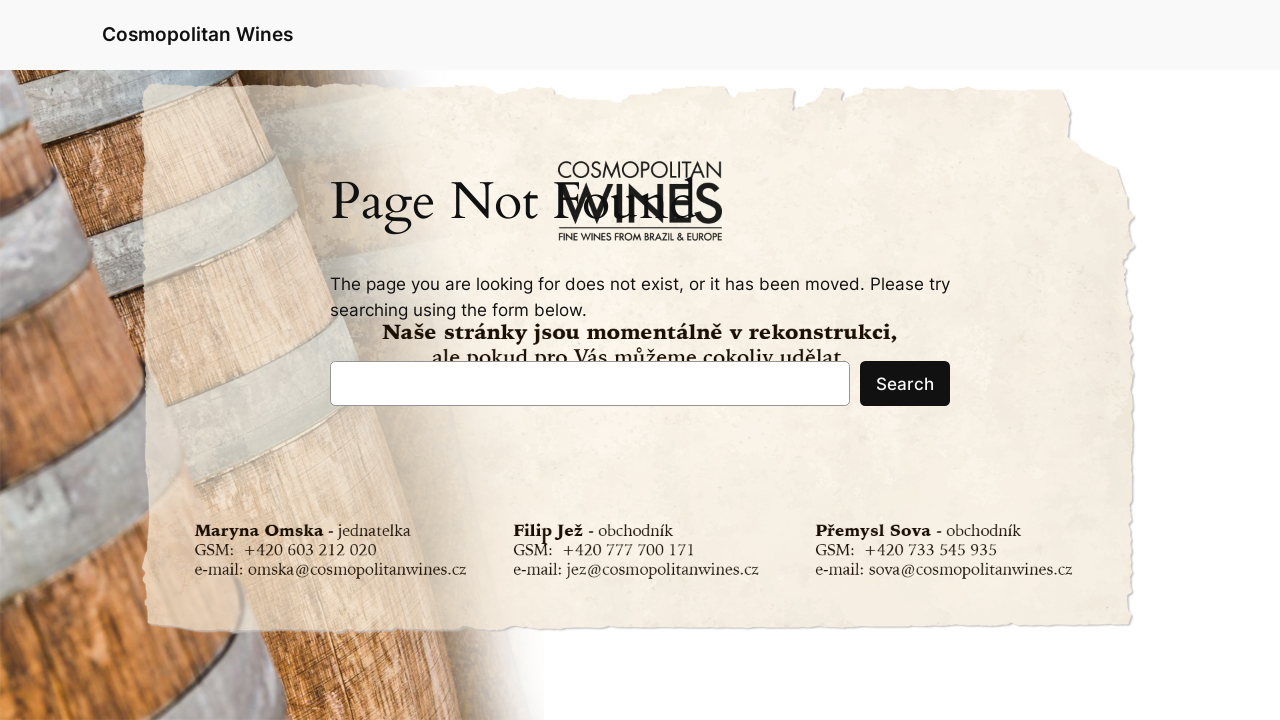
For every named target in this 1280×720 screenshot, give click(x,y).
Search (905, 384)
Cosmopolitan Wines (197, 34)
